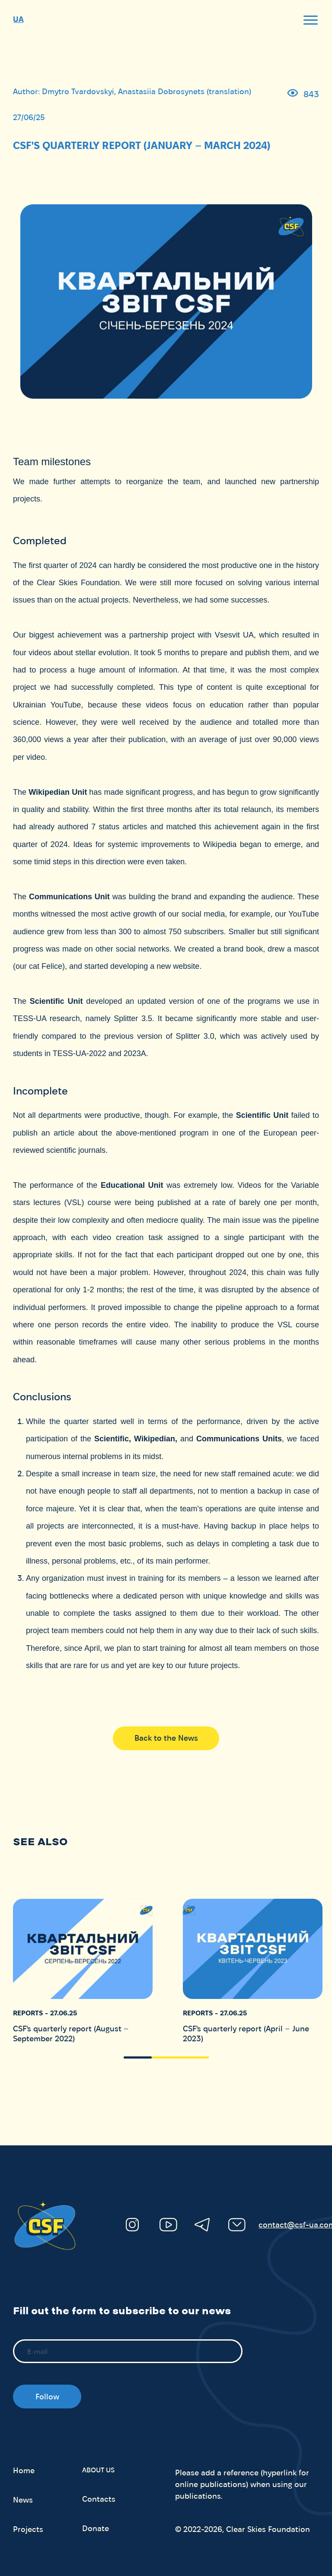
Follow (47, 2396)
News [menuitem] (23, 2500)
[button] (138, 2057)
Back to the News (166, 1738)
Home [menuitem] (24, 2470)
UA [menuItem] (18, 19)
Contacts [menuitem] (98, 2499)
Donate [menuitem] (95, 2528)
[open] (310, 19)
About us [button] (98, 2470)
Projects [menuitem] (28, 2529)
